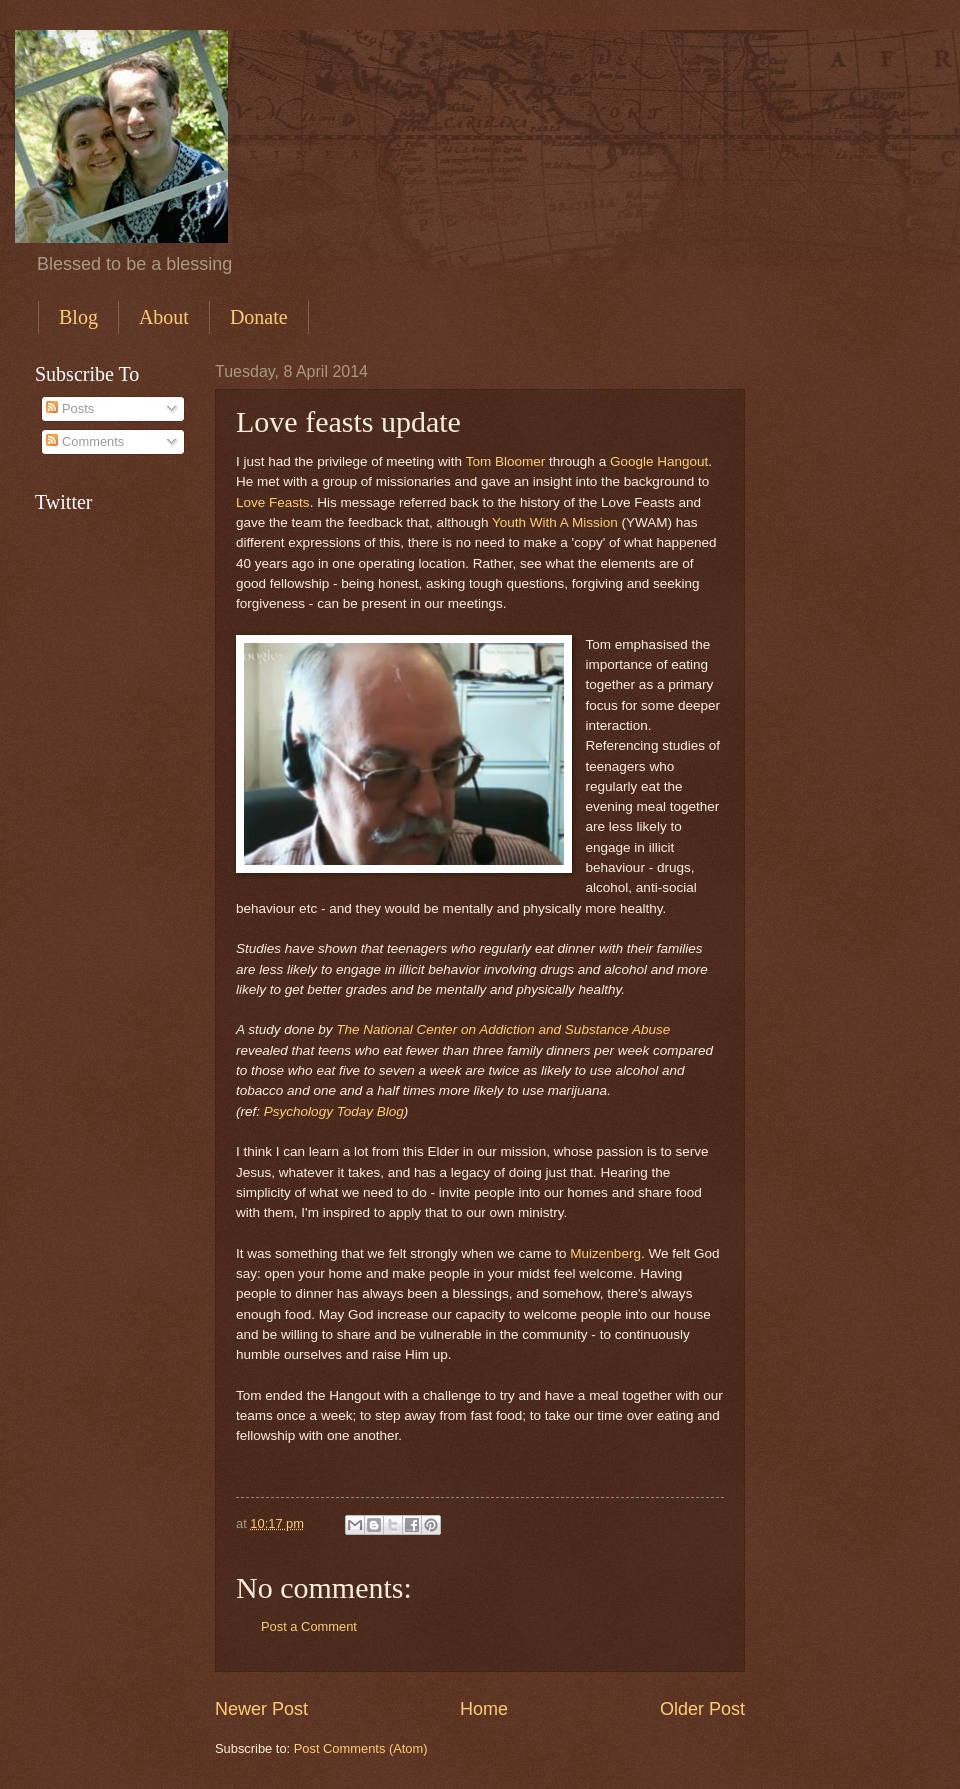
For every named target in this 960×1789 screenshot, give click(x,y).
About (164, 317)
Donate (259, 317)
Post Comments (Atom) (361, 1748)
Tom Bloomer (506, 461)
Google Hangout (659, 461)
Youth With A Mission (555, 522)
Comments (85, 441)
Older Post (702, 1709)
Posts (70, 408)
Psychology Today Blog (334, 1111)
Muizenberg (605, 1253)
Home (484, 1709)
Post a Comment (309, 1626)
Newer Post (261, 1709)
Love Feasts (273, 502)
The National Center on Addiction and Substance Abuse (503, 1029)
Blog (78, 317)
